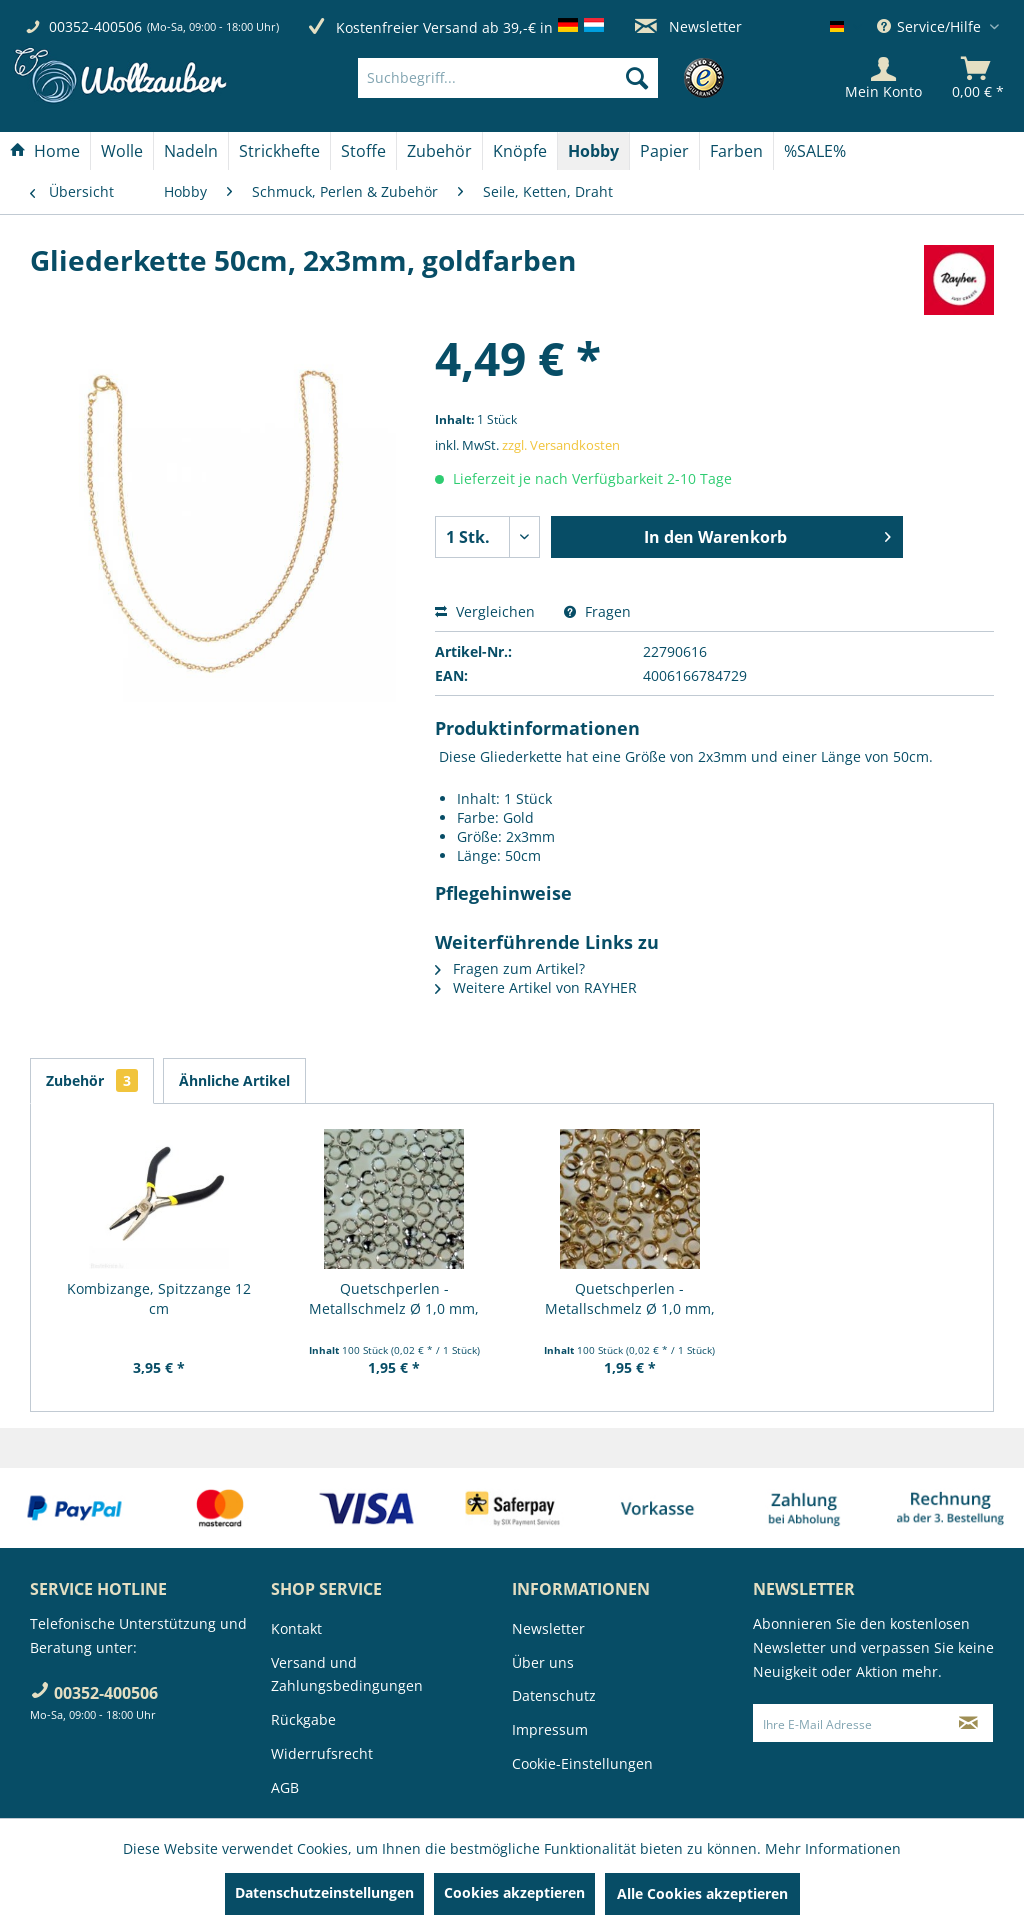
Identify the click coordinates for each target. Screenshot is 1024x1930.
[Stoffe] (363, 151)
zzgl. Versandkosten (561, 445)
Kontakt (296, 1628)
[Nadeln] (191, 151)
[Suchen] (637, 78)
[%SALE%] (815, 151)
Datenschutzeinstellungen (324, 1892)
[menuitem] (538, 78)
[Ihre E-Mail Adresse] (849, 1723)
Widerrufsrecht (322, 1753)
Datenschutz (554, 1695)
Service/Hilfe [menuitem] (931, 26)
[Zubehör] (439, 151)
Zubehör (92, 1080)
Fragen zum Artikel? (510, 968)
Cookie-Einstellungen (582, 1763)
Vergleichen (485, 611)
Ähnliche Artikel (234, 1080)
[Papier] (664, 151)
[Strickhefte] (279, 151)
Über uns (543, 1662)
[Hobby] (593, 151)
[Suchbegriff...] (508, 78)
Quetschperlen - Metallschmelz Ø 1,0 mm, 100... (394, 1299)
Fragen (597, 611)
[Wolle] (122, 151)
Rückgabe (303, 1719)
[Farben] (736, 151)
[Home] (45, 151)
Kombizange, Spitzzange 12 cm (159, 1298)
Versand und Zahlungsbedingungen (347, 1674)
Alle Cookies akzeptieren (702, 1893)
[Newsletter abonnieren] (969, 1723)
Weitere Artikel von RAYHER (536, 987)
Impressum (550, 1729)
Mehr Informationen (833, 1848)
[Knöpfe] (520, 151)
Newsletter (688, 26)
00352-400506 (95, 26)
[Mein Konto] (883, 78)
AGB (285, 1787)
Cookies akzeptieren (514, 1892)
